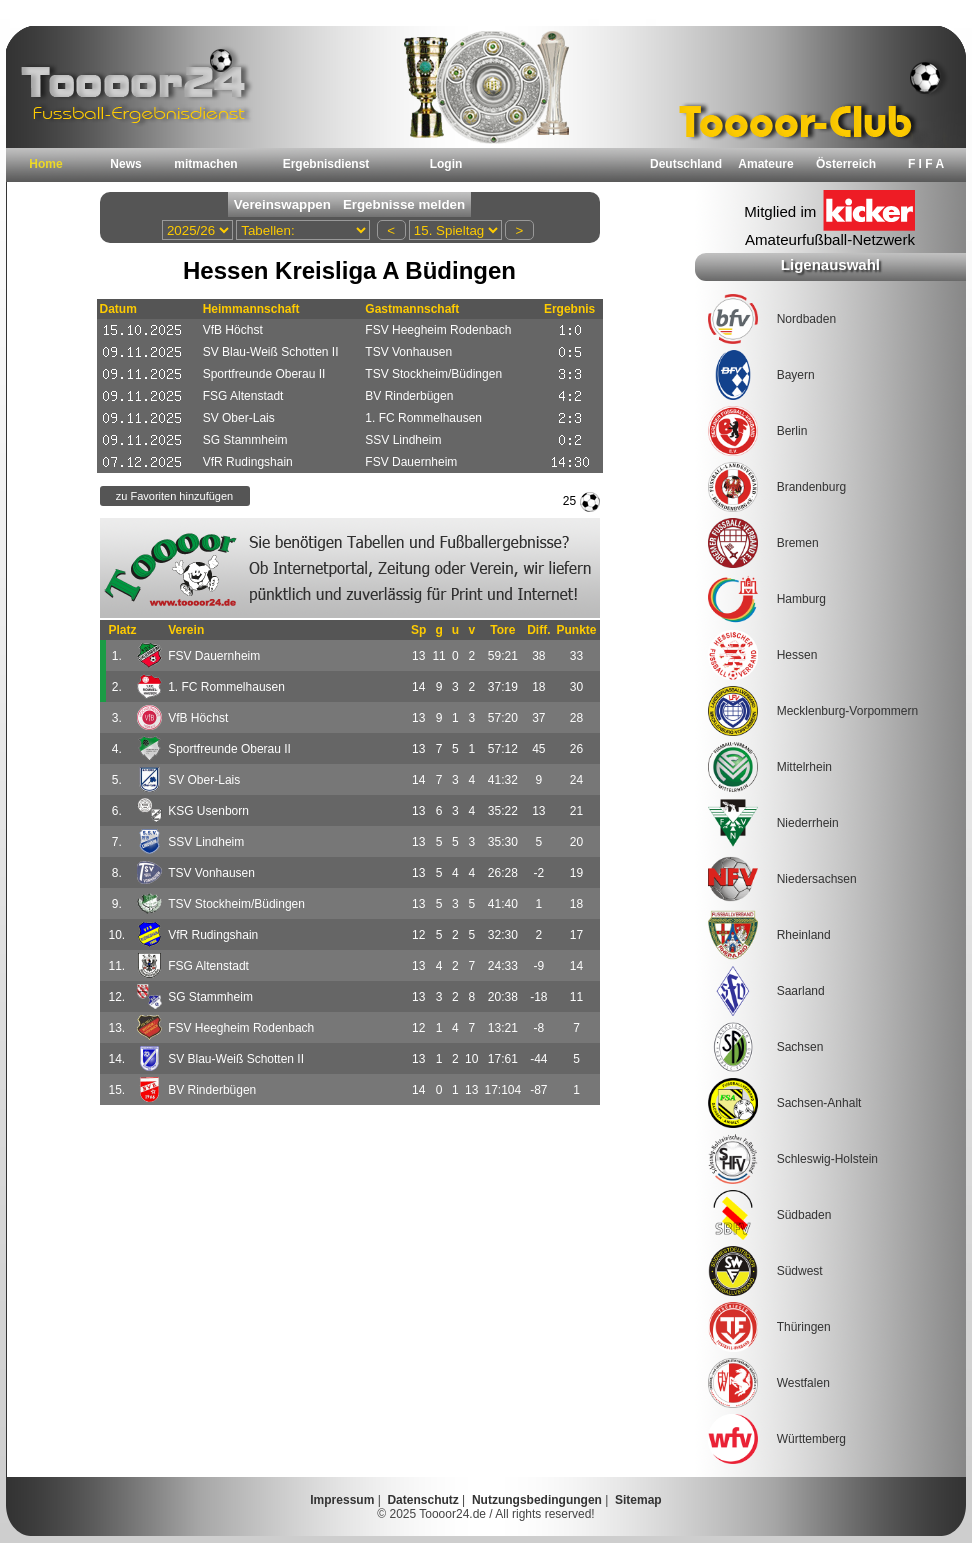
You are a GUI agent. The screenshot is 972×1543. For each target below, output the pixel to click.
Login (446, 164)
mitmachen (205, 164)
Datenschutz (422, 1500)
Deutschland (686, 164)
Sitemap (638, 1500)
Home (45, 164)
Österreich (846, 164)
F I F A (926, 164)
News (125, 164)
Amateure (765, 164)
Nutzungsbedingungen (537, 1500)
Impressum (342, 1500)
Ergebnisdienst (326, 164)
